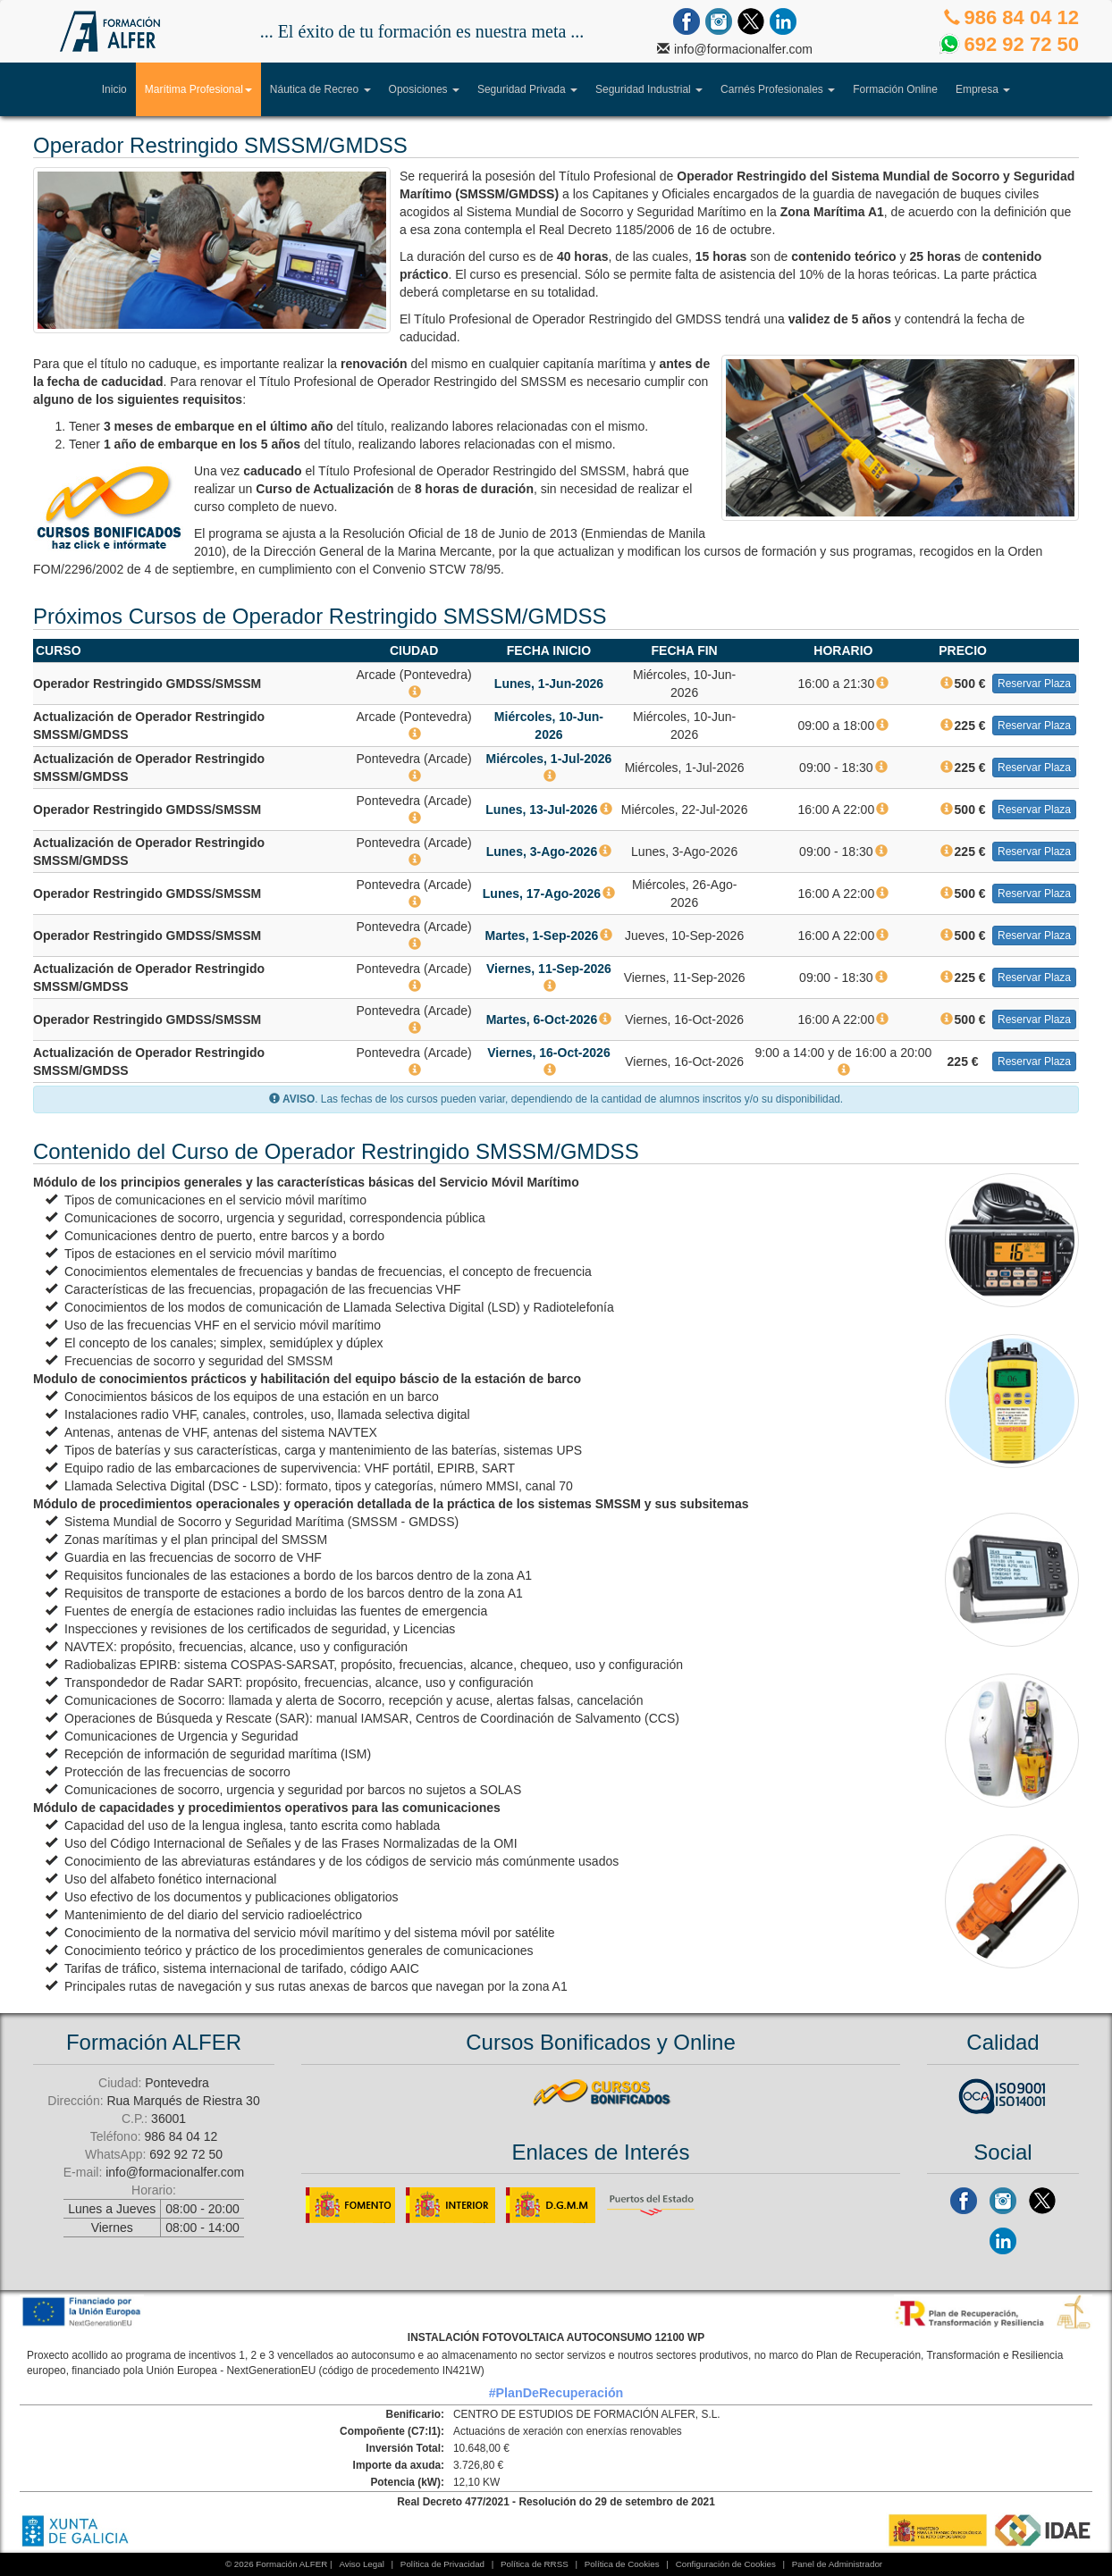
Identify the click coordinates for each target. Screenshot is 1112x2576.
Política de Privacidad (442, 2564)
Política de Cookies (622, 2564)
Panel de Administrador (837, 2564)
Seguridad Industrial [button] (649, 89)
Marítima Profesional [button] (203, 85)
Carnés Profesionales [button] (777, 89)
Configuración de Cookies (726, 2564)
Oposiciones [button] (424, 89)
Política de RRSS (535, 2564)
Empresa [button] (983, 89)
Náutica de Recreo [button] (320, 89)
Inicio (114, 89)
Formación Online (895, 89)
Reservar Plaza (1034, 683)
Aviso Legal (361, 2564)
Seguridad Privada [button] (527, 89)
